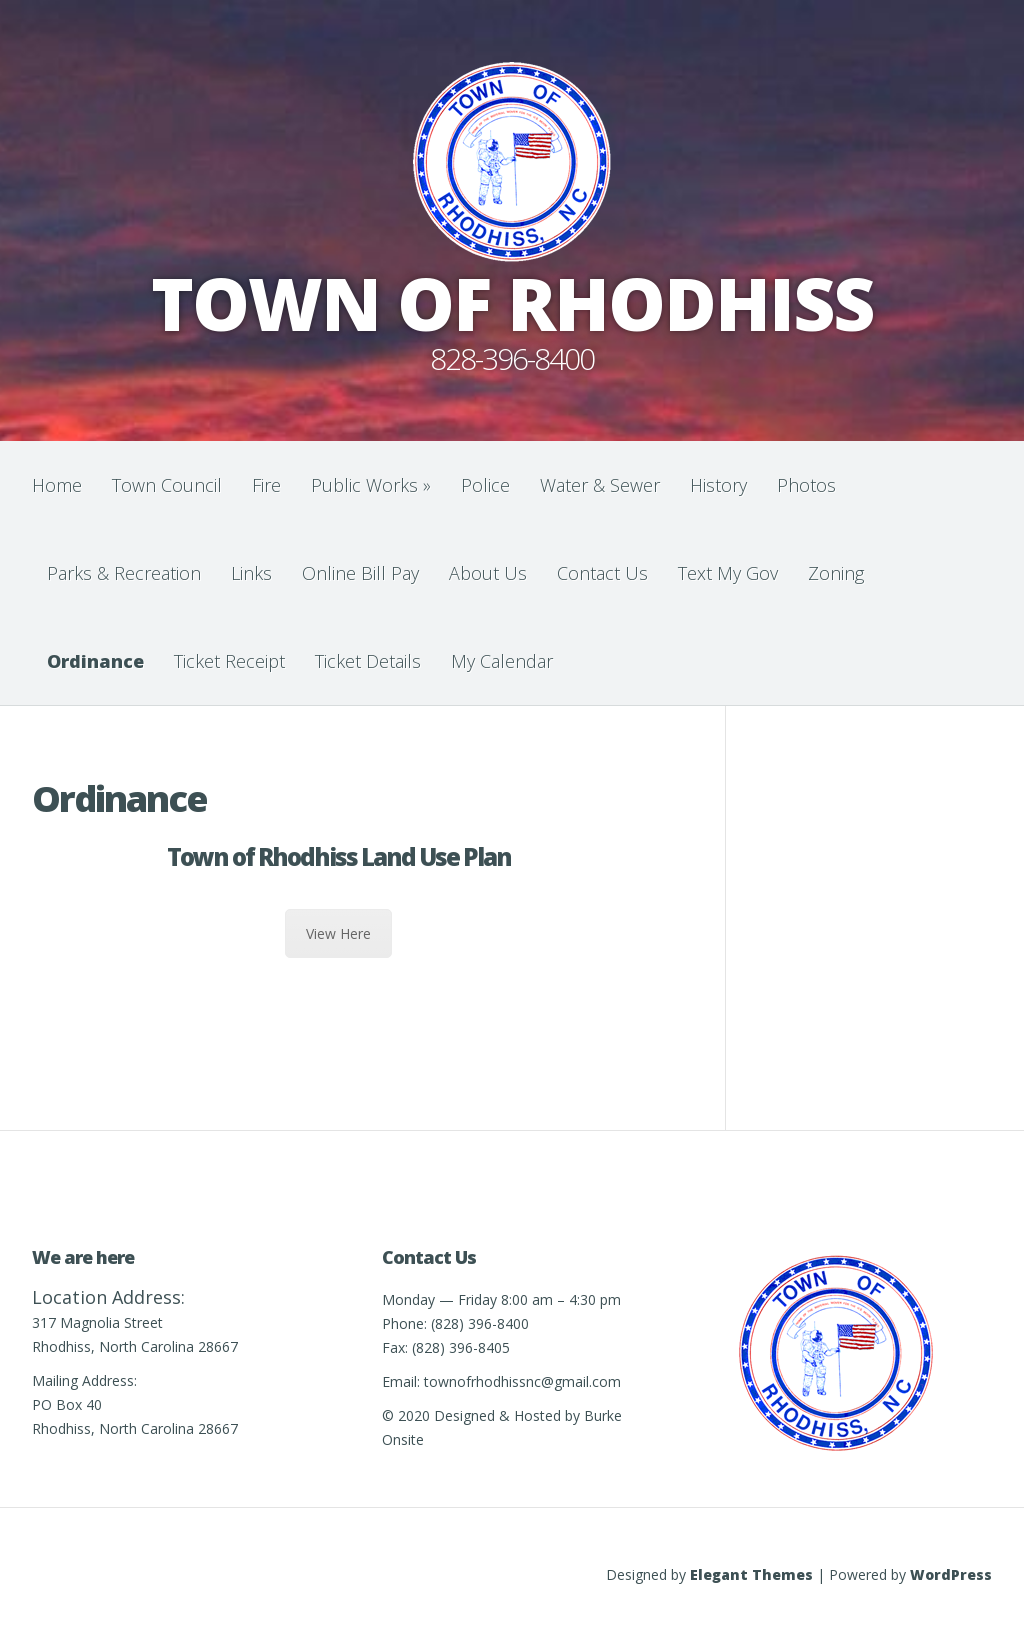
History (718, 485)
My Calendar (502, 661)
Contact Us (602, 573)
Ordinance (95, 661)
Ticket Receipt (229, 661)
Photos (806, 485)
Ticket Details (368, 661)
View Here (338, 933)
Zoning (836, 573)
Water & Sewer (600, 485)
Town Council (167, 485)
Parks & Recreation (124, 573)
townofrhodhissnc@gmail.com (522, 1381)
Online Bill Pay (360, 573)
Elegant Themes (751, 1574)
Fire (266, 485)
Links (251, 573)
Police (485, 485)
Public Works (371, 485)
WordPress (951, 1574)
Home (57, 485)
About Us (488, 573)
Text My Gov (728, 573)
